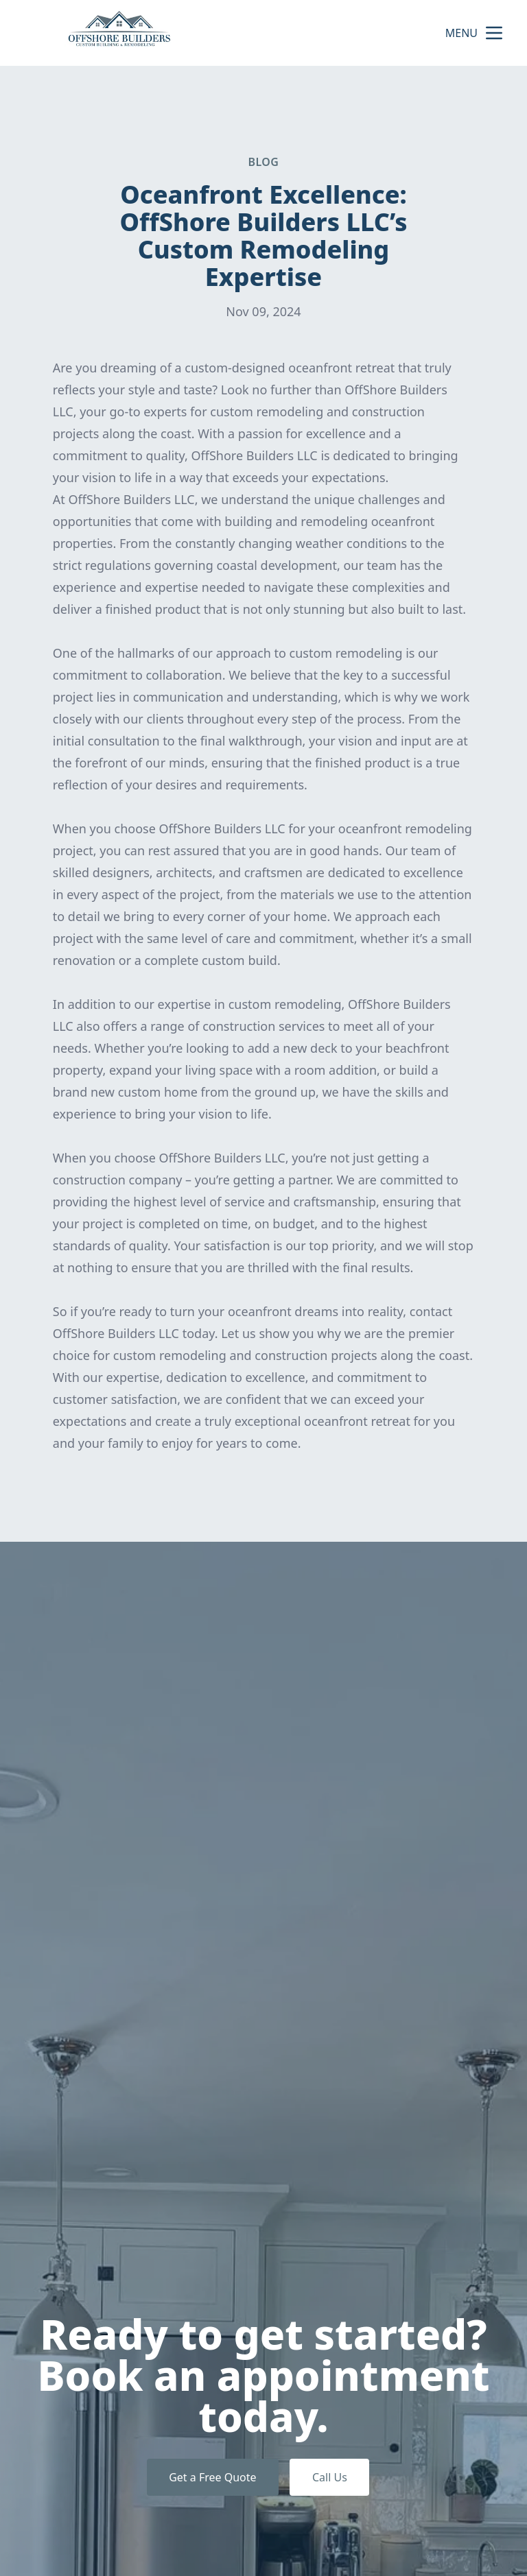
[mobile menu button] (494, 32)
